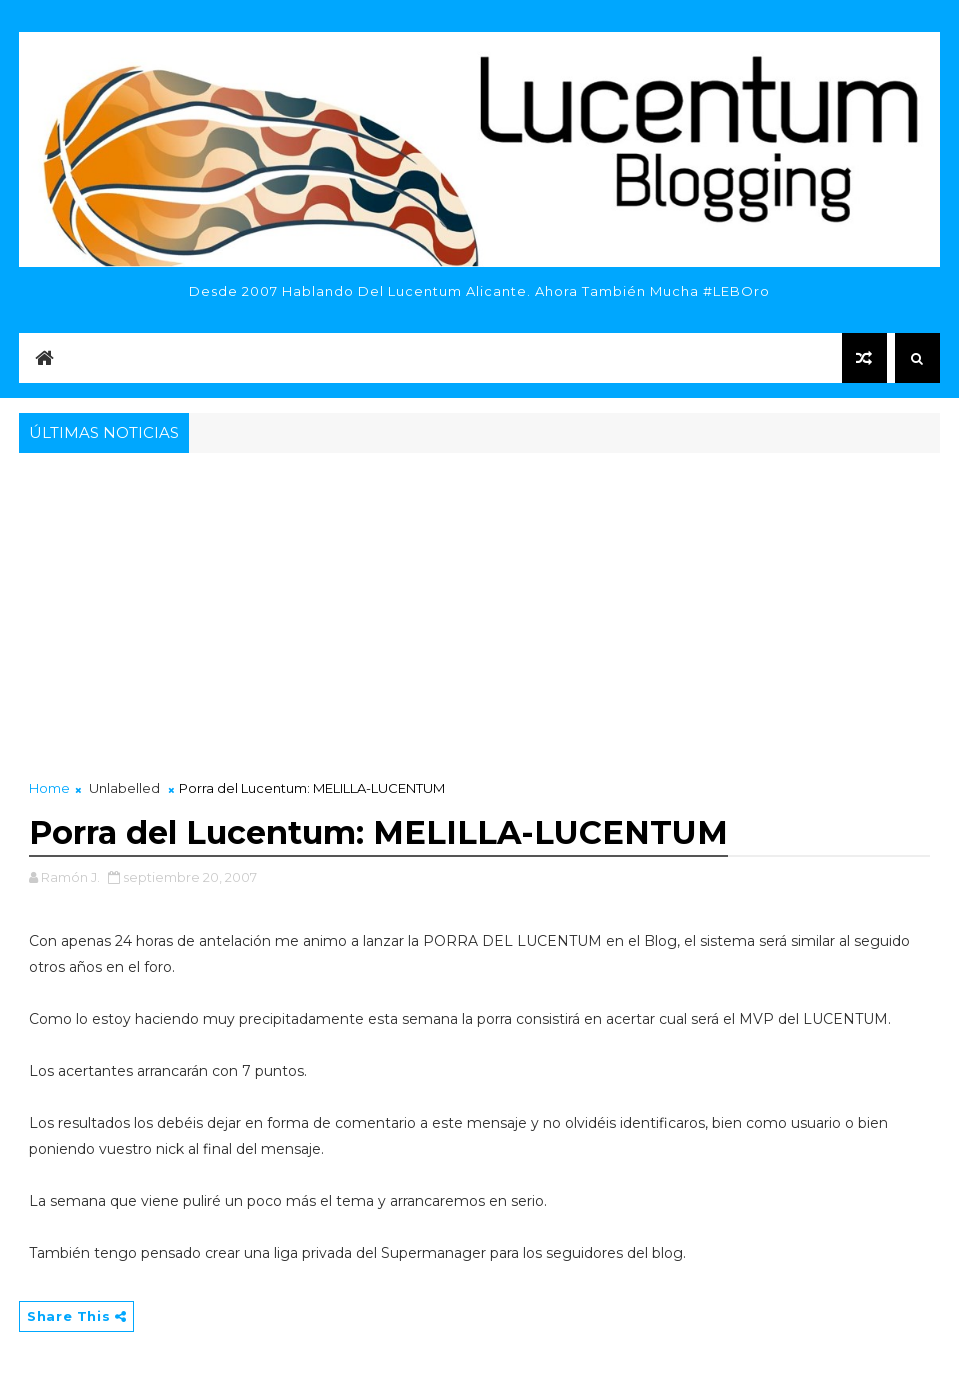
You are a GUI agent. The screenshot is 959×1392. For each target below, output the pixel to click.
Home (49, 788)
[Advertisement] (479, 608)
